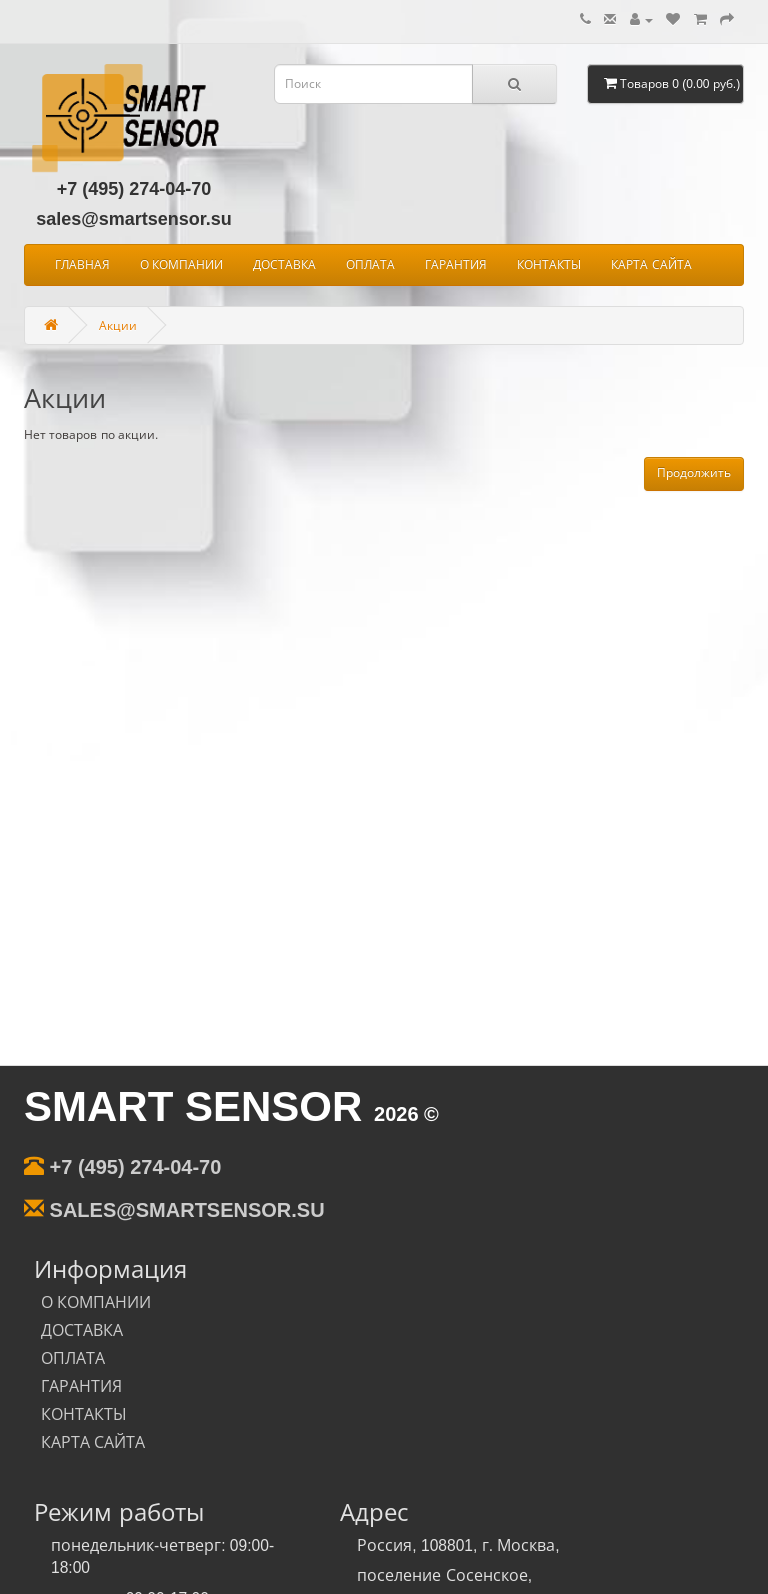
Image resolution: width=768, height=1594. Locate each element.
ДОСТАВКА (284, 265)
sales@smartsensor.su (134, 219)
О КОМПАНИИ (181, 265)
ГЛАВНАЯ (82, 265)
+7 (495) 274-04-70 (134, 189)
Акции (121, 325)
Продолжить (694, 473)
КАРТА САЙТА (651, 265)
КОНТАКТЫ (549, 265)
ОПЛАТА (370, 265)
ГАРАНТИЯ (456, 265)
